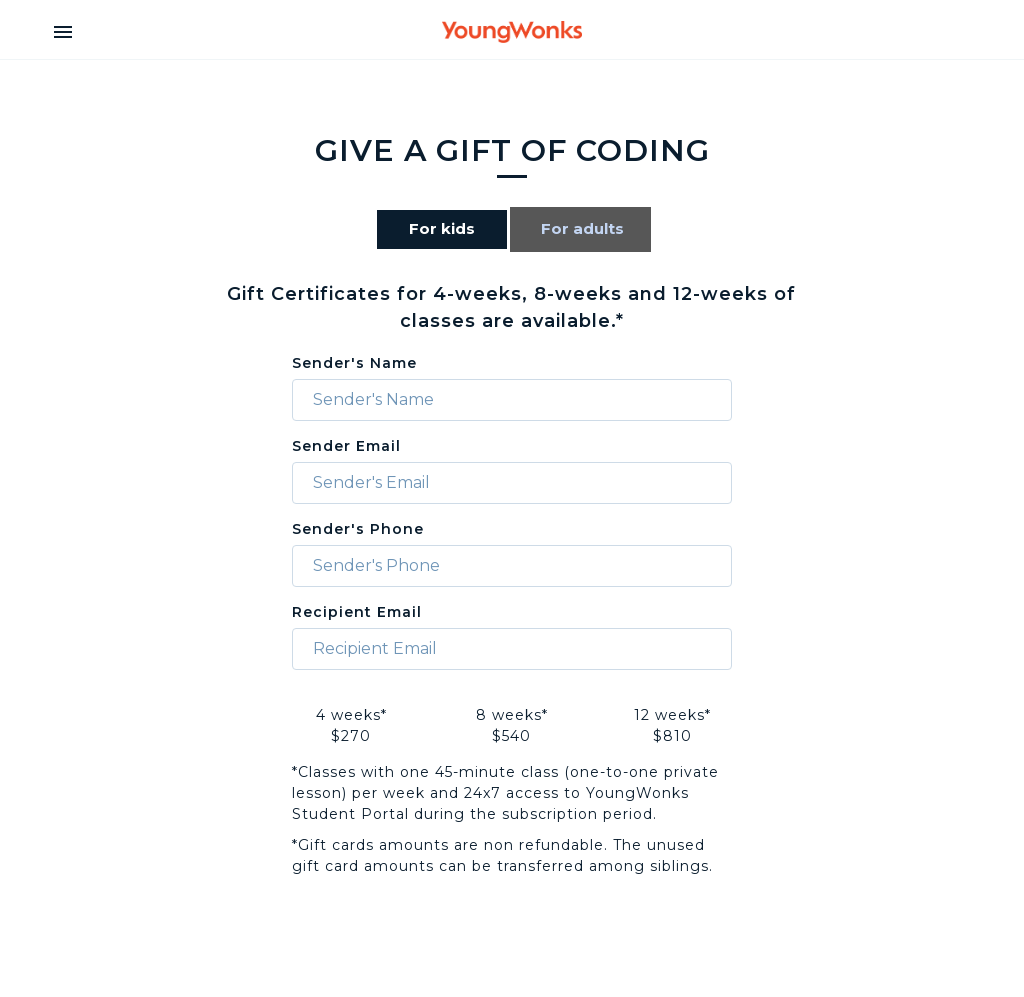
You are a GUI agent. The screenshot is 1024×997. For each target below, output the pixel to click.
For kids (442, 228)
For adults (582, 228)
